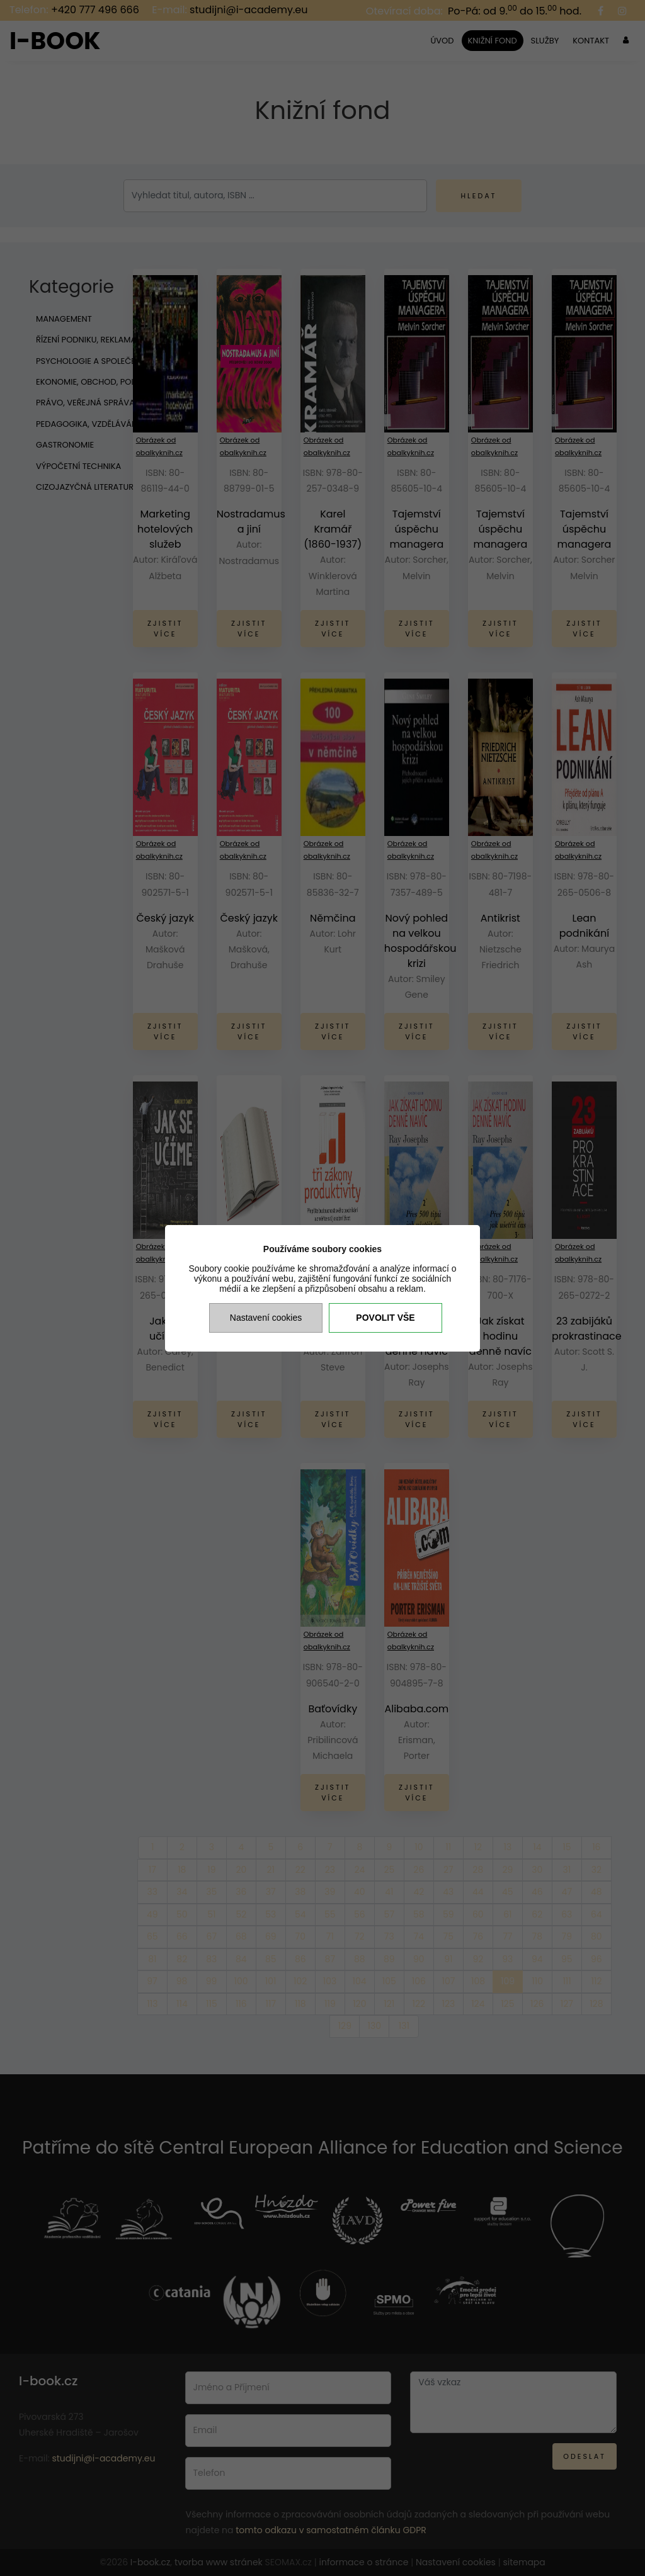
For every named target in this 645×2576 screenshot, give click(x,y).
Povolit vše (385, 1318)
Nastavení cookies (266, 1318)
